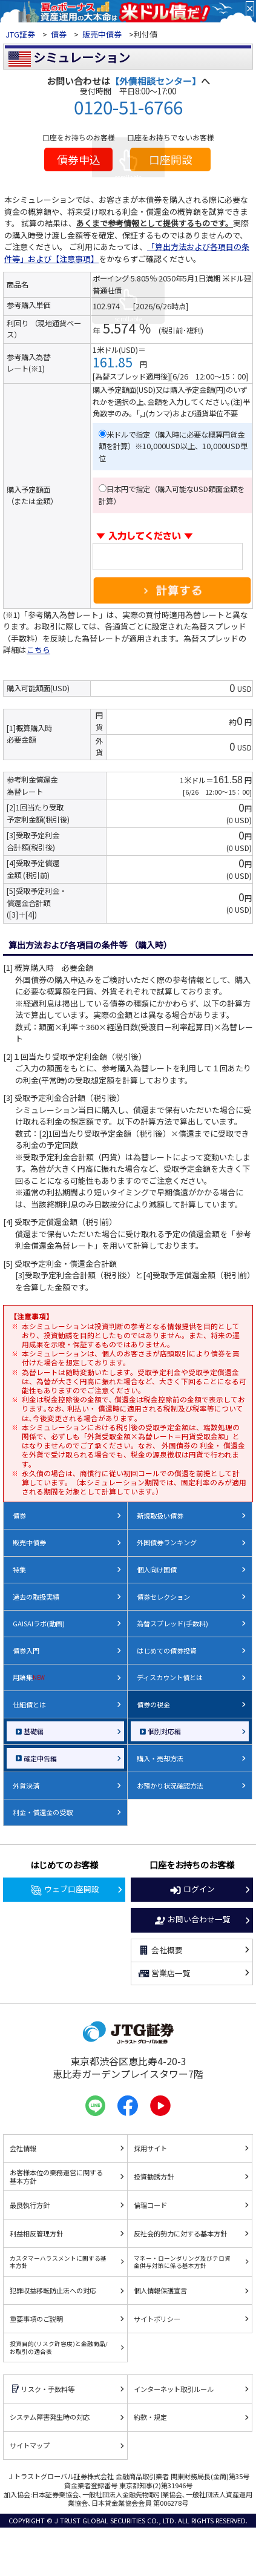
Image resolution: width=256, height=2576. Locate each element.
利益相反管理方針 (36, 2233)
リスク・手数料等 (42, 2388)
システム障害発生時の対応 (50, 2417)
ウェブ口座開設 (64, 1889)
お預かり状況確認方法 (170, 1785)
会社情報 (23, 2148)
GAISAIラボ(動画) (39, 1623)
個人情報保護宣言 (160, 2290)
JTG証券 (21, 34)
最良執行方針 (30, 2205)
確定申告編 (40, 1758)
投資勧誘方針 (154, 2176)
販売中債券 (102, 34)
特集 (19, 1569)
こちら (38, 650)
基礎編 (34, 1731)
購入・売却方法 (160, 1758)
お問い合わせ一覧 (192, 1920)
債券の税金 (153, 1704)
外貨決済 (26, 1785)
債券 (59, 34)
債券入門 (26, 1650)
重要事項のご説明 (36, 2319)
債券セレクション (163, 1597)
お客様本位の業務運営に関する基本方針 (56, 2176)
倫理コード (150, 2205)
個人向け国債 (157, 1569)
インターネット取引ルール (174, 2389)
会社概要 (160, 1950)
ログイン (192, 1889)
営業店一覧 (164, 1973)
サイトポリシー (157, 2319)
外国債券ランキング (167, 1542)
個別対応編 (164, 1731)
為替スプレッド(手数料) (172, 1623)
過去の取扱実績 (36, 1597)
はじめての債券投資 (167, 1650)
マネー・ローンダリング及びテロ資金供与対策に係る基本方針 (182, 2262)
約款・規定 (150, 2417)
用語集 (29, 1677)
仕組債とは (29, 1704)
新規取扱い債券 (160, 1515)
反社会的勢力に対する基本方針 (180, 2233)
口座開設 (170, 159)
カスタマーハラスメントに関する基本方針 (58, 2262)
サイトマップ (30, 2445)
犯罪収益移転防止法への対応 (53, 2290)
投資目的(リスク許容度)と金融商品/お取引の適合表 (59, 2347)
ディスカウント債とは (170, 1677)
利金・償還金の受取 (43, 1812)
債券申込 (78, 159)
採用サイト (150, 2148)
